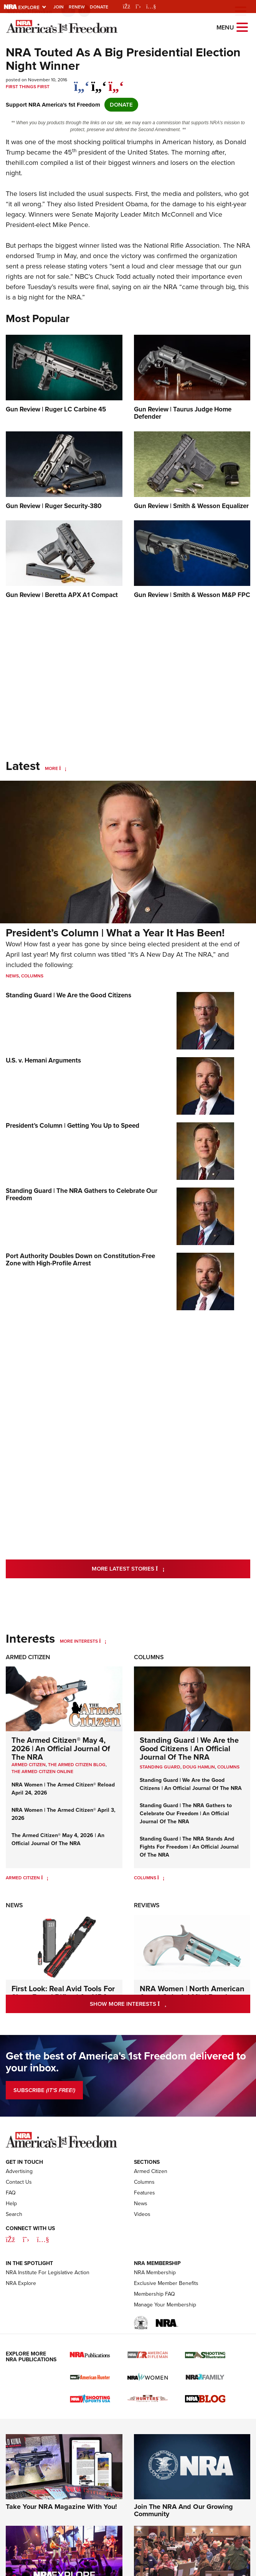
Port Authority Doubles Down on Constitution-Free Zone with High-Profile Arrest (80, 1259)
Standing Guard (160, 1766)
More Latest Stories (159, 1568)
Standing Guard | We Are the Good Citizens (68, 995)
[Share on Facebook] (81, 82)
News (12, 975)
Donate (99, 6)
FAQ (11, 2193)
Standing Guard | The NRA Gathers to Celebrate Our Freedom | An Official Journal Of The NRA (186, 1813)
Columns (32, 975)
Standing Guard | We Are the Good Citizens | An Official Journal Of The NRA (189, 1748)
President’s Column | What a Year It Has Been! (115, 933)
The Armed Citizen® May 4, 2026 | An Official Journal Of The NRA (61, 1748)
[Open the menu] (242, 26)
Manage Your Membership (165, 2305)
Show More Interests (161, 2003)
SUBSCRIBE (44, 2090)
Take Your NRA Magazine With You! (61, 2507)
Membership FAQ (154, 2294)
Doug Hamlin (199, 1766)
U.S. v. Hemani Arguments (43, 1060)
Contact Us (19, 2182)
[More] (62, 768)
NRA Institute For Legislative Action (47, 2272)
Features (144, 2193)
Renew (77, 6)
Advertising (19, 2171)
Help (11, 2203)
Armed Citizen (28, 1657)
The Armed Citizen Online (42, 1771)
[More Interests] (102, 1641)
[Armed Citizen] (44, 1877)
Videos (142, 2214)
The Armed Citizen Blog (77, 1764)
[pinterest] (116, 82)
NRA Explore (21, 2283)
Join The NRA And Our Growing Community (183, 2510)
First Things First (28, 86)
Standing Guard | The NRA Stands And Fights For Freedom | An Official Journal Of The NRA (189, 1847)
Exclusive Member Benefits (166, 2283)
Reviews (147, 1905)
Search (14, 2214)
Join (58, 6)
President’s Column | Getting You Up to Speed (72, 1125)
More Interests (79, 1641)
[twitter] (98, 82)
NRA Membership (155, 2272)
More (51, 768)
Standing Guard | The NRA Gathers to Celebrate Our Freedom (81, 1194)
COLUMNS (228, 1766)
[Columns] (161, 1877)
